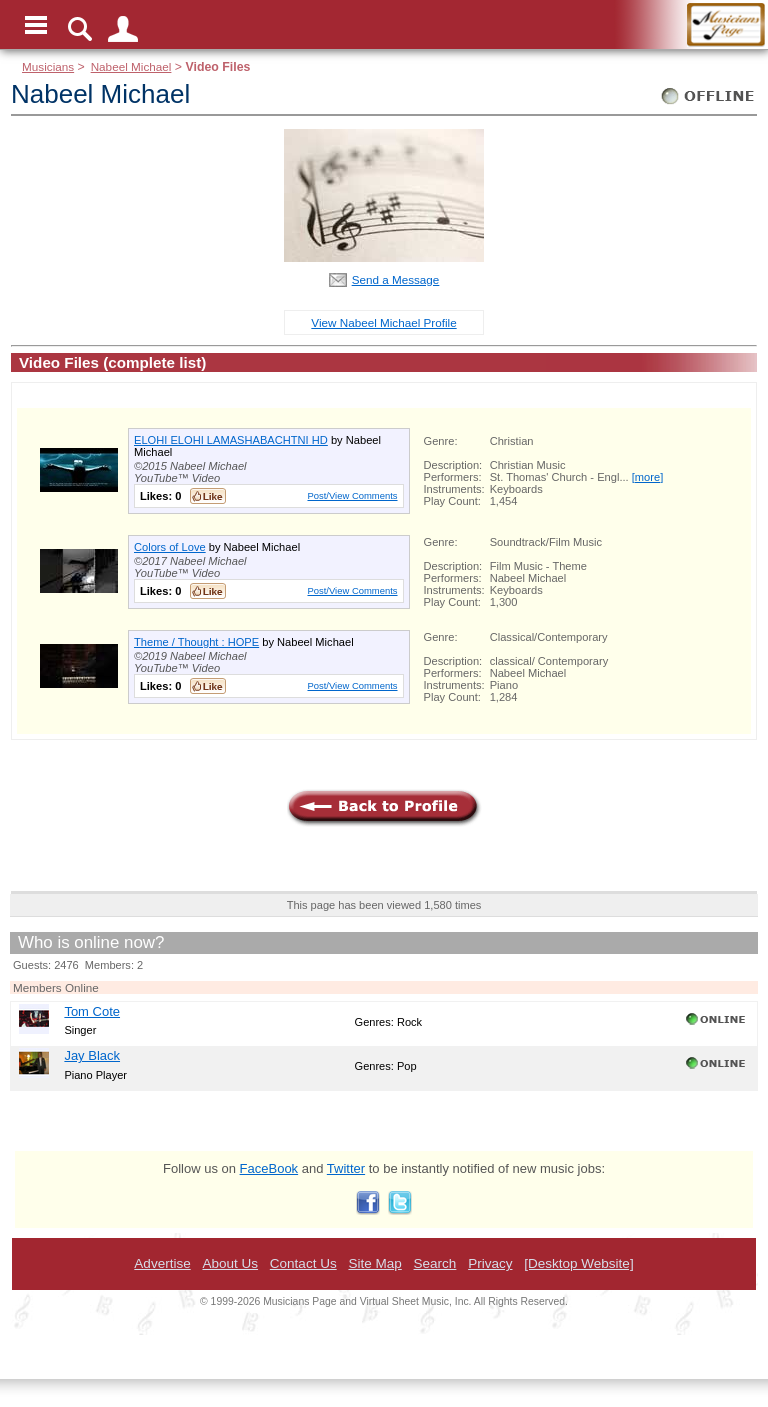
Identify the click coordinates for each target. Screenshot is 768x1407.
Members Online (56, 987)
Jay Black (92, 1055)
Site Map (374, 1263)
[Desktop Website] (578, 1263)
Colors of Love (170, 547)
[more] (647, 477)
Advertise (162, 1263)
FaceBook (269, 1168)
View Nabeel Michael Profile (383, 322)
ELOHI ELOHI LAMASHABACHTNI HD (231, 440)
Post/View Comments (352, 495)
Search (435, 1263)
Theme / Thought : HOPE (196, 642)
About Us (230, 1263)
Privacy (490, 1263)
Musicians (48, 66)
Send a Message (396, 279)
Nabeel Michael (131, 66)
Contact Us (303, 1263)
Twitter (346, 1168)
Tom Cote (92, 1011)
